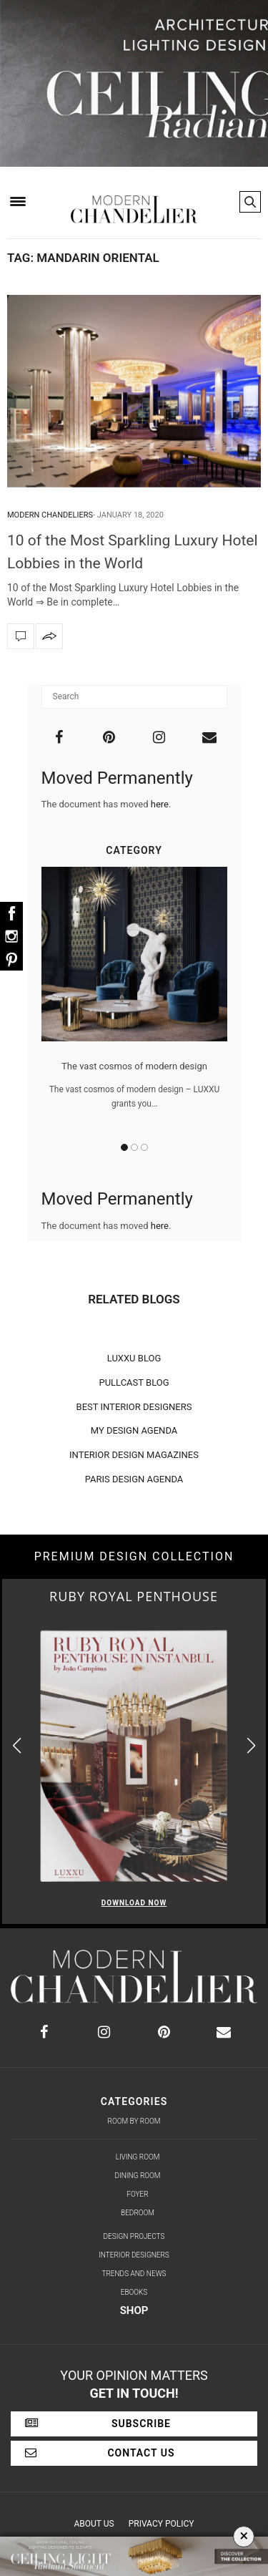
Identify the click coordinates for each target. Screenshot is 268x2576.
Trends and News (133, 2274)
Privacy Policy (161, 2524)
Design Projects (134, 2236)
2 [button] (134, 1147)
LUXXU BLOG (134, 1358)
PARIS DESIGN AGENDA (134, 1479)
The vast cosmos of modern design (134, 1066)
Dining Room (138, 2175)
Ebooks (134, 2292)
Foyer (137, 2194)
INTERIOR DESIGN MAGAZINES (134, 1454)
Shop (134, 2310)
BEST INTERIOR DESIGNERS (134, 1406)
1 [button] (124, 1147)
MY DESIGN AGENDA (134, 1430)
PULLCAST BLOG (134, 1382)
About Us (94, 2524)
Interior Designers (134, 2255)
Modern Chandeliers (50, 515)
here (160, 804)
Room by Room (134, 2121)
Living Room (138, 2157)
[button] (251, 1745)
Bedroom (137, 2213)
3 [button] (144, 1147)
